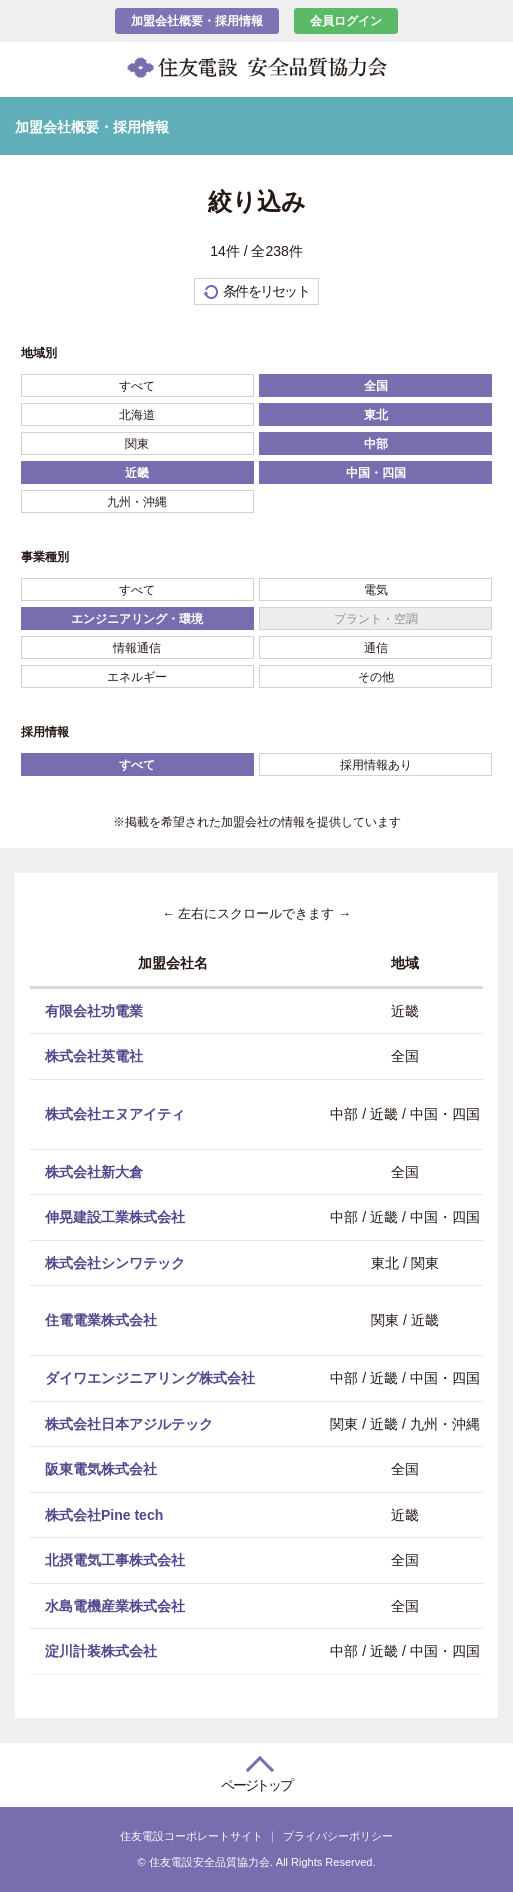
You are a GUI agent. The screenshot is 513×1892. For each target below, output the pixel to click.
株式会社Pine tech (104, 1514)
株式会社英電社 (94, 1056)
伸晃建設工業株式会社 (115, 1217)
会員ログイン (346, 21)
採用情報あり (376, 765)
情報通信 (137, 648)
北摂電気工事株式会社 (115, 1560)
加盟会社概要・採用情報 (197, 21)
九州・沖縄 (137, 502)
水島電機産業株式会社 (115, 1605)
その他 (376, 677)
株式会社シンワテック (115, 1262)
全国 (376, 386)
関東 (137, 444)
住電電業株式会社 (101, 1320)
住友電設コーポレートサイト (191, 1836)
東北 (376, 415)
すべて (137, 386)
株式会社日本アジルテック (129, 1423)
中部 (376, 444)
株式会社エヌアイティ (115, 1113)
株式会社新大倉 (94, 1171)
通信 (376, 648)
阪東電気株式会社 (101, 1469)
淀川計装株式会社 (101, 1651)
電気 (376, 590)
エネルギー (137, 677)
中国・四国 (376, 473)
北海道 (137, 415)
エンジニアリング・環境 (137, 619)
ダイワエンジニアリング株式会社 (150, 1378)
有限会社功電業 (94, 1010)
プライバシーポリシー (338, 1836)
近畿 (137, 473)
